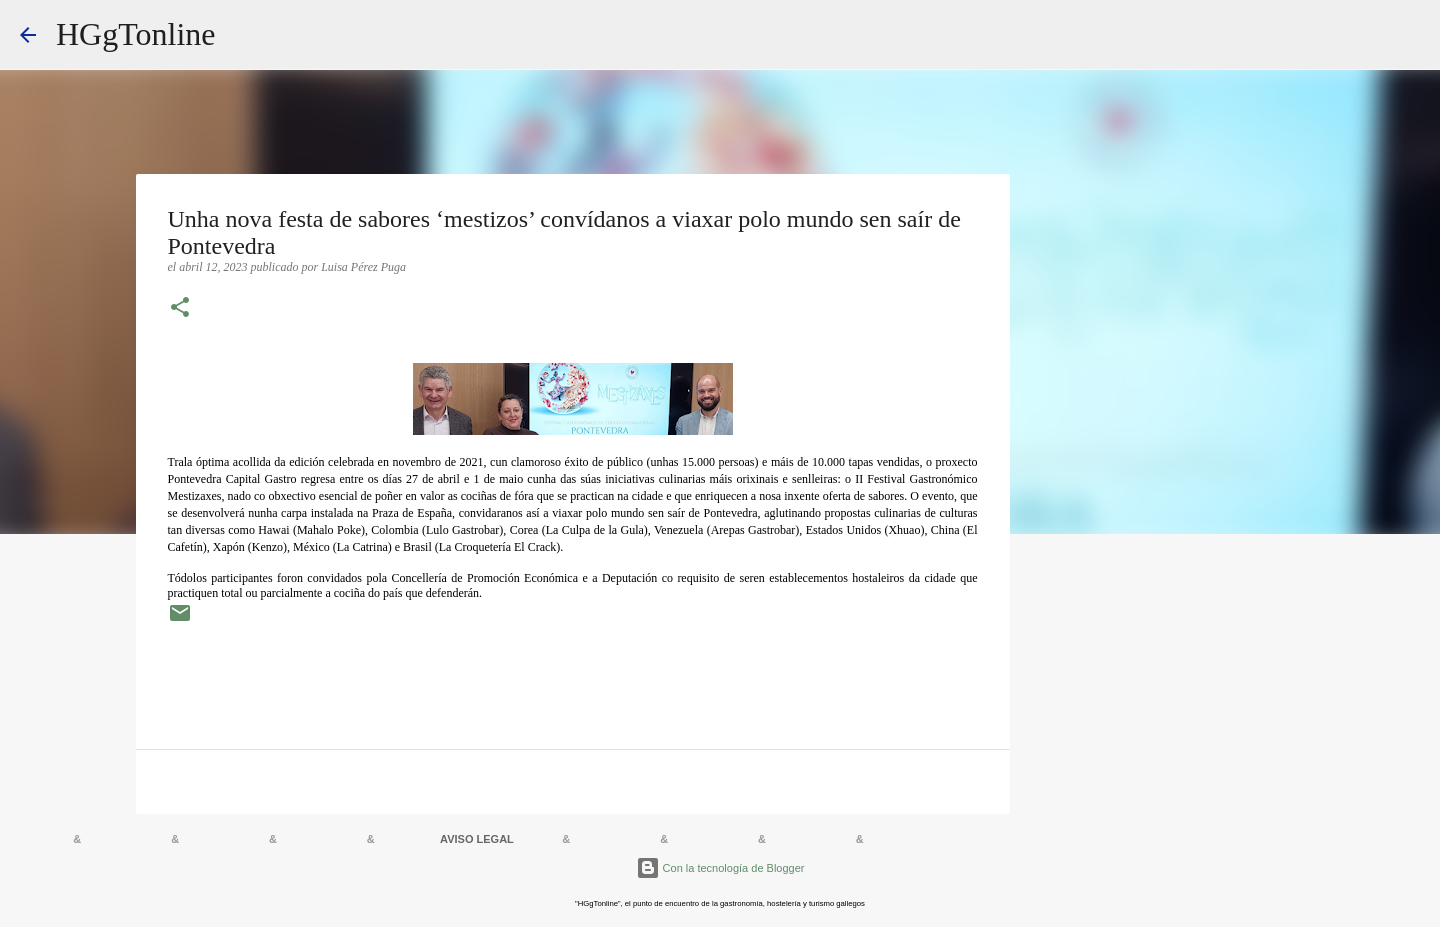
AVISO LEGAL (477, 839)
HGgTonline (136, 34)
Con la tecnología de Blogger (720, 868)
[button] (180, 309)
